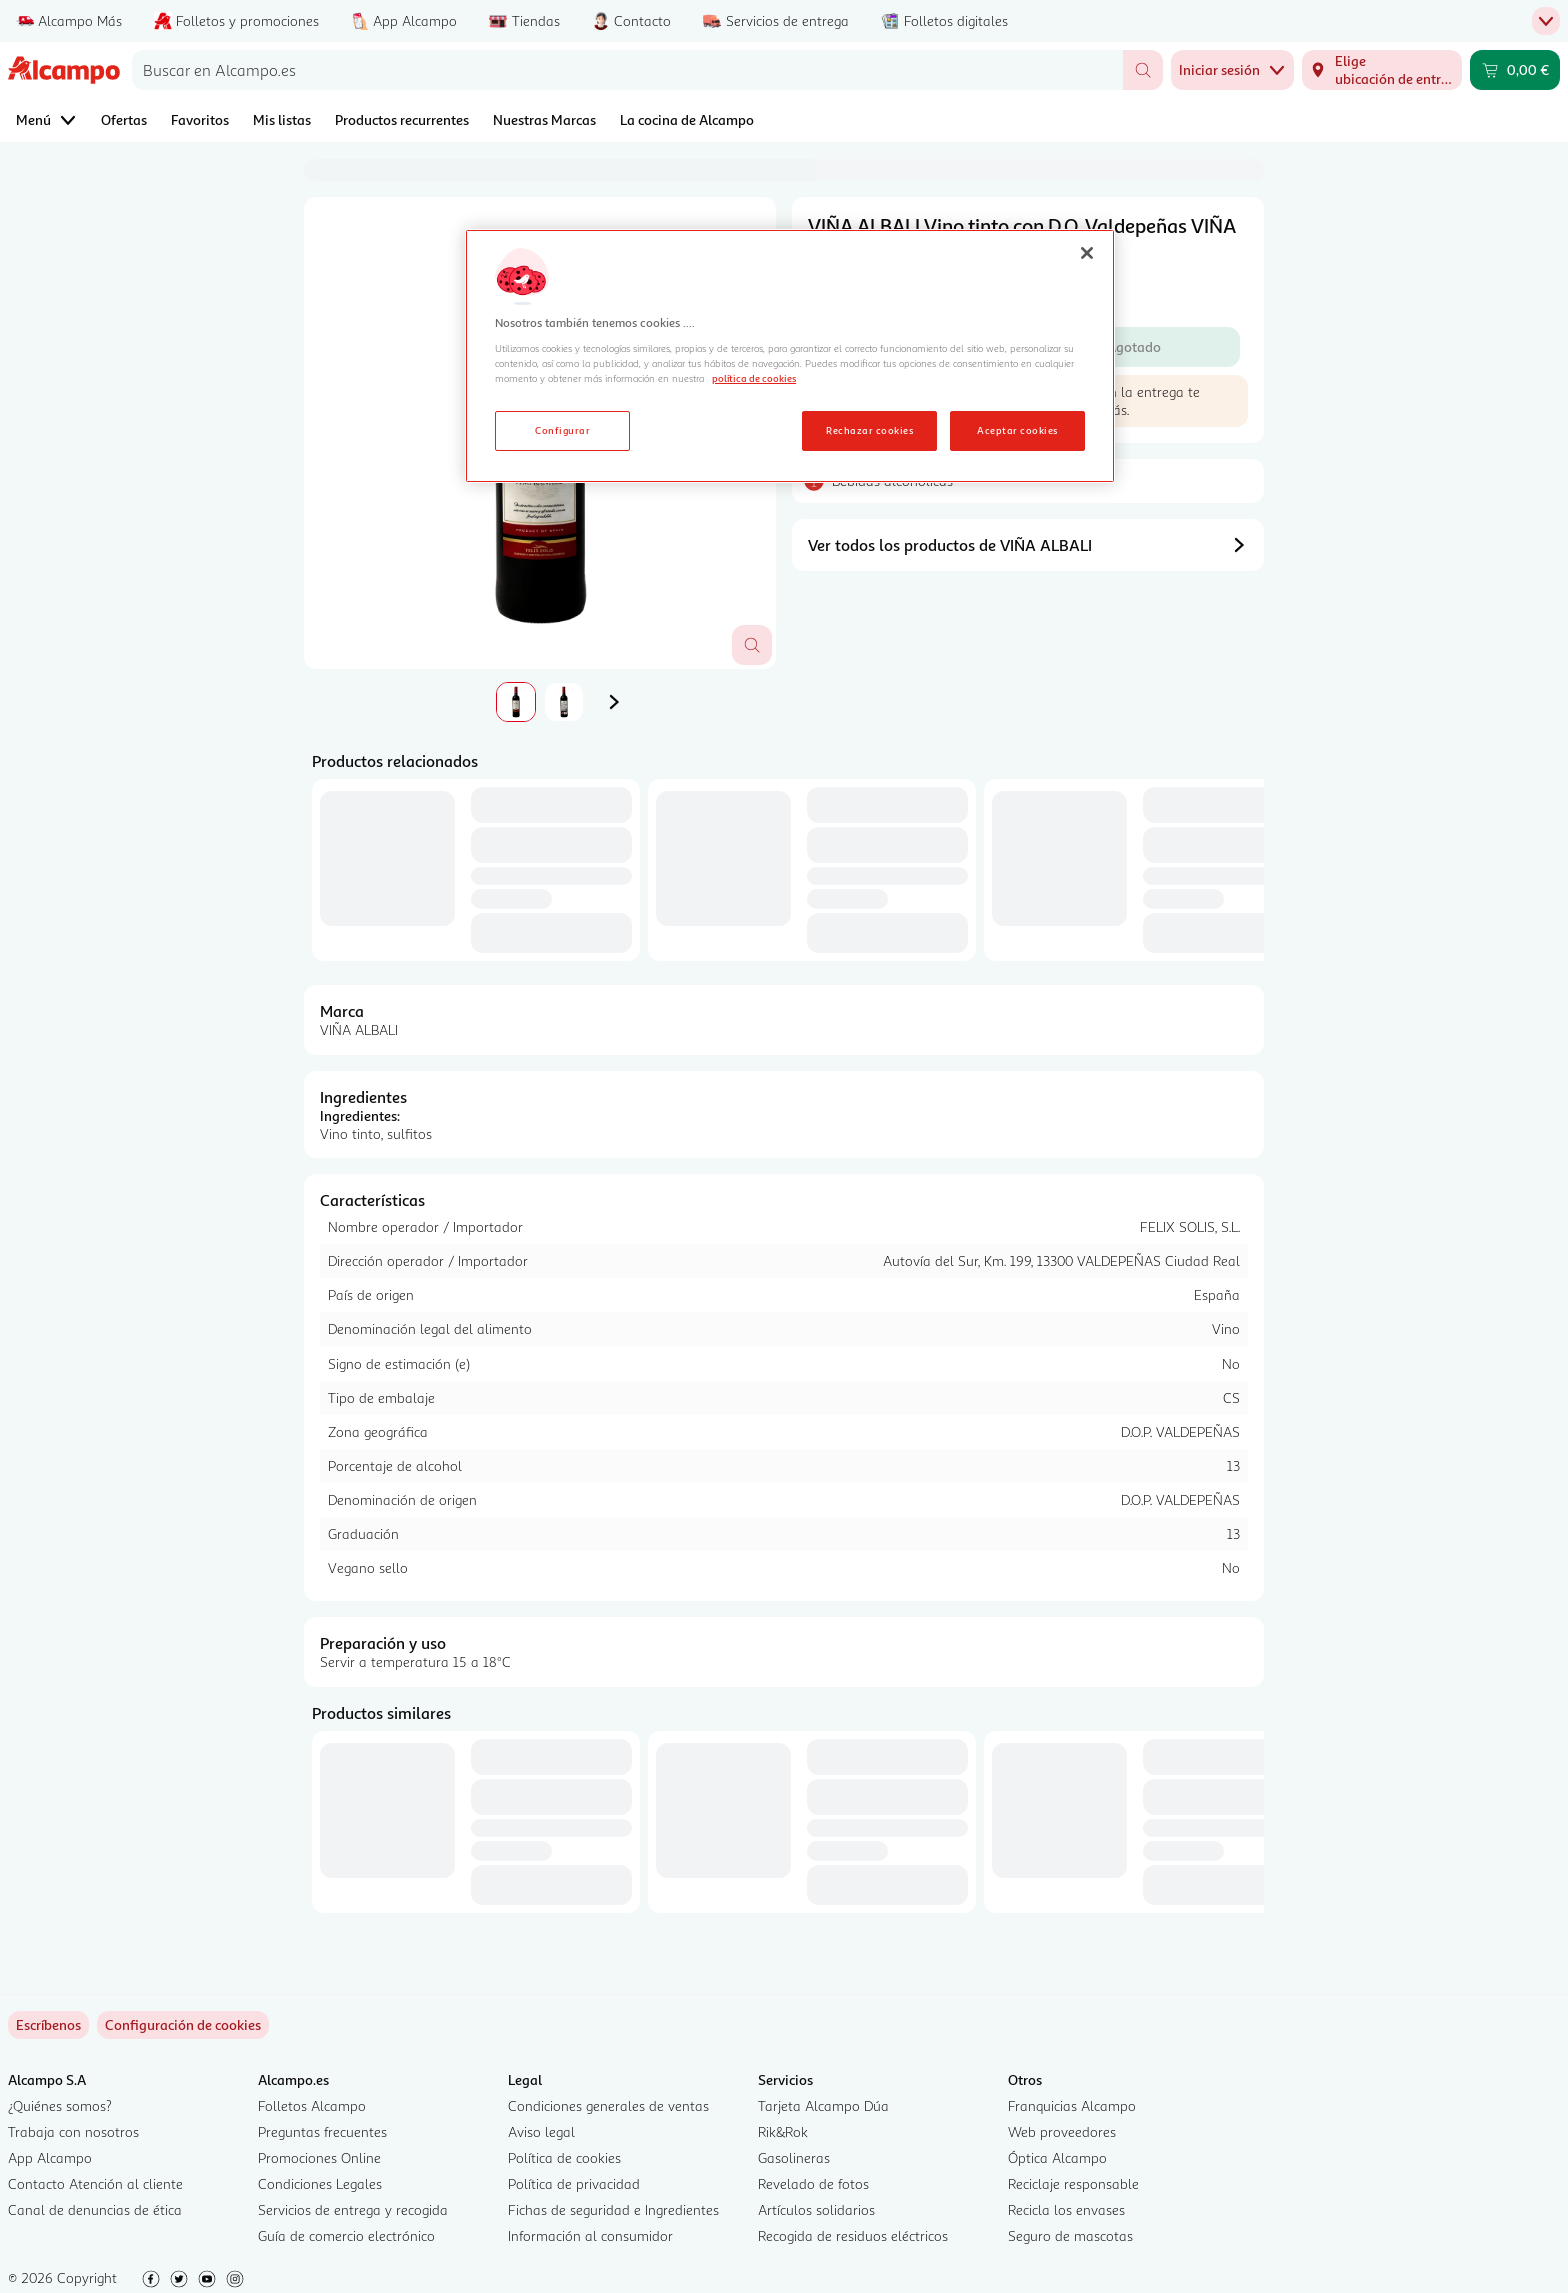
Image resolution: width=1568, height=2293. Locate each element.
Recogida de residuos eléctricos (853, 2235)
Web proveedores (1062, 2131)
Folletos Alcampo (312, 2105)
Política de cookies (564, 2157)
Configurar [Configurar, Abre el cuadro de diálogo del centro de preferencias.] (562, 430)
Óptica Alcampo (1057, 2157)
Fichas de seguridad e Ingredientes (613, 2209)
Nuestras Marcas (544, 119)
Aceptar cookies (1017, 430)
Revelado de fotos (813, 2183)
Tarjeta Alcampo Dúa (823, 2105)
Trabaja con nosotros (73, 2131)
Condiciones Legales (320, 2183)
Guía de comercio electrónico (346, 2235)
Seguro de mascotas (1070, 2235)
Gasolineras (794, 2157)
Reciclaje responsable (1073, 2183)
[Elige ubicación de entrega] (1382, 70)
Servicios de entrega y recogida (353, 2209)
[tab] (516, 702)
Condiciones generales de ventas (608, 2105)
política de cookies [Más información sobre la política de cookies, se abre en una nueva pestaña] (754, 378)
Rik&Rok (783, 2131)
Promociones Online (319, 2157)
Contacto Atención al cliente (95, 2183)
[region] (790, 356)
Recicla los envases (1066, 2209)
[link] (183, 2025)
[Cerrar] (1087, 253)
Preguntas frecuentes (322, 2131)
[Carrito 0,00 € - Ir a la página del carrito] (1515, 70)
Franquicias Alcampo (1072, 2105)
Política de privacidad (574, 2183)
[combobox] (627, 70)
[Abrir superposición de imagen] (752, 645)
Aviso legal (541, 2131)
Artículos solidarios (816, 2209)
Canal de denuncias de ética (95, 2209)
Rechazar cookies (869, 430)
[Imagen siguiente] (614, 702)
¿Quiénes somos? (60, 2105)
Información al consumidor (590, 2235)
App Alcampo (50, 2157)
